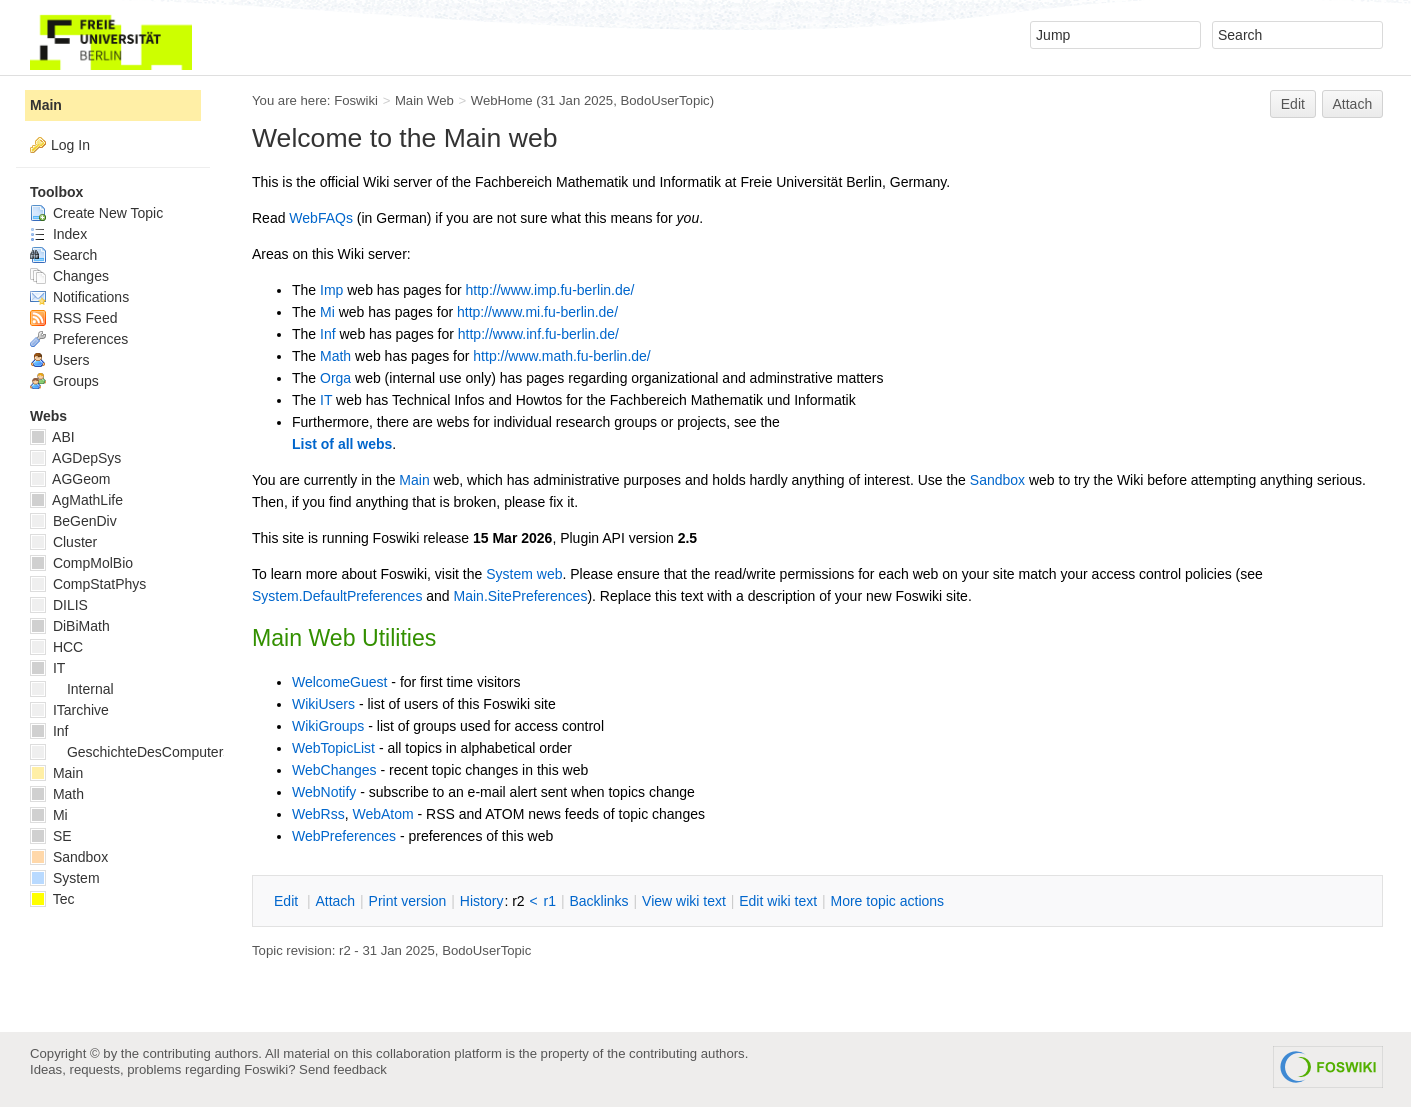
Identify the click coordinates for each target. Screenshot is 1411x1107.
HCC (56, 647)
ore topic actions (887, 901)
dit (288, 901)
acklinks (598, 901)
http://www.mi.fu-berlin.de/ (537, 312)
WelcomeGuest (339, 682)
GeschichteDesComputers (130, 752)
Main (414, 480)
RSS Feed (73, 318)
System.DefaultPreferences (337, 596)
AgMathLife (76, 500)
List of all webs (342, 444)
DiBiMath (70, 626)
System (65, 878)
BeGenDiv (73, 521)
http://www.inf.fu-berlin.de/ (538, 334)
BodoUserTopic (664, 100)
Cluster (63, 542)
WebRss (318, 814)
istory (482, 901)
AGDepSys (75, 458)
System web (524, 574)
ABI (52, 437)
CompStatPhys (88, 584)
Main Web (424, 100)
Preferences (79, 339)
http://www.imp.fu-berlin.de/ (550, 290)
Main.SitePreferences (521, 596)
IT (326, 400)
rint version (408, 901)
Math (335, 356)
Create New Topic (96, 213)
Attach (1353, 104)
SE (51, 836)
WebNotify (324, 792)
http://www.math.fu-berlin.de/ (561, 356)
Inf (328, 334)
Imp (331, 290)
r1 (550, 901)
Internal (72, 689)
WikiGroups (328, 726)
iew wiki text (684, 901)
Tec (52, 899)
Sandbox (997, 480)
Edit (1293, 104)
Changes (69, 276)
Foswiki (356, 100)
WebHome (502, 100)
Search (63, 255)
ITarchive (69, 710)
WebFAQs (321, 218)
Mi (327, 312)
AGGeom (70, 479)
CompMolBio (81, 563)
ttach (335, 901)
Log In (70, 145)
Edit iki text (778, 901)
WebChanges (334, 770)
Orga (335, 378)
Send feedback (343, 1069)
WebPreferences (344, 836)
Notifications (79, 297)
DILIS (59, 605)
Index (58, 234)
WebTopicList (333, 748)
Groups (64, 381)
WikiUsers (323, 704)
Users (59, 360)
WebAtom (382, 814)
